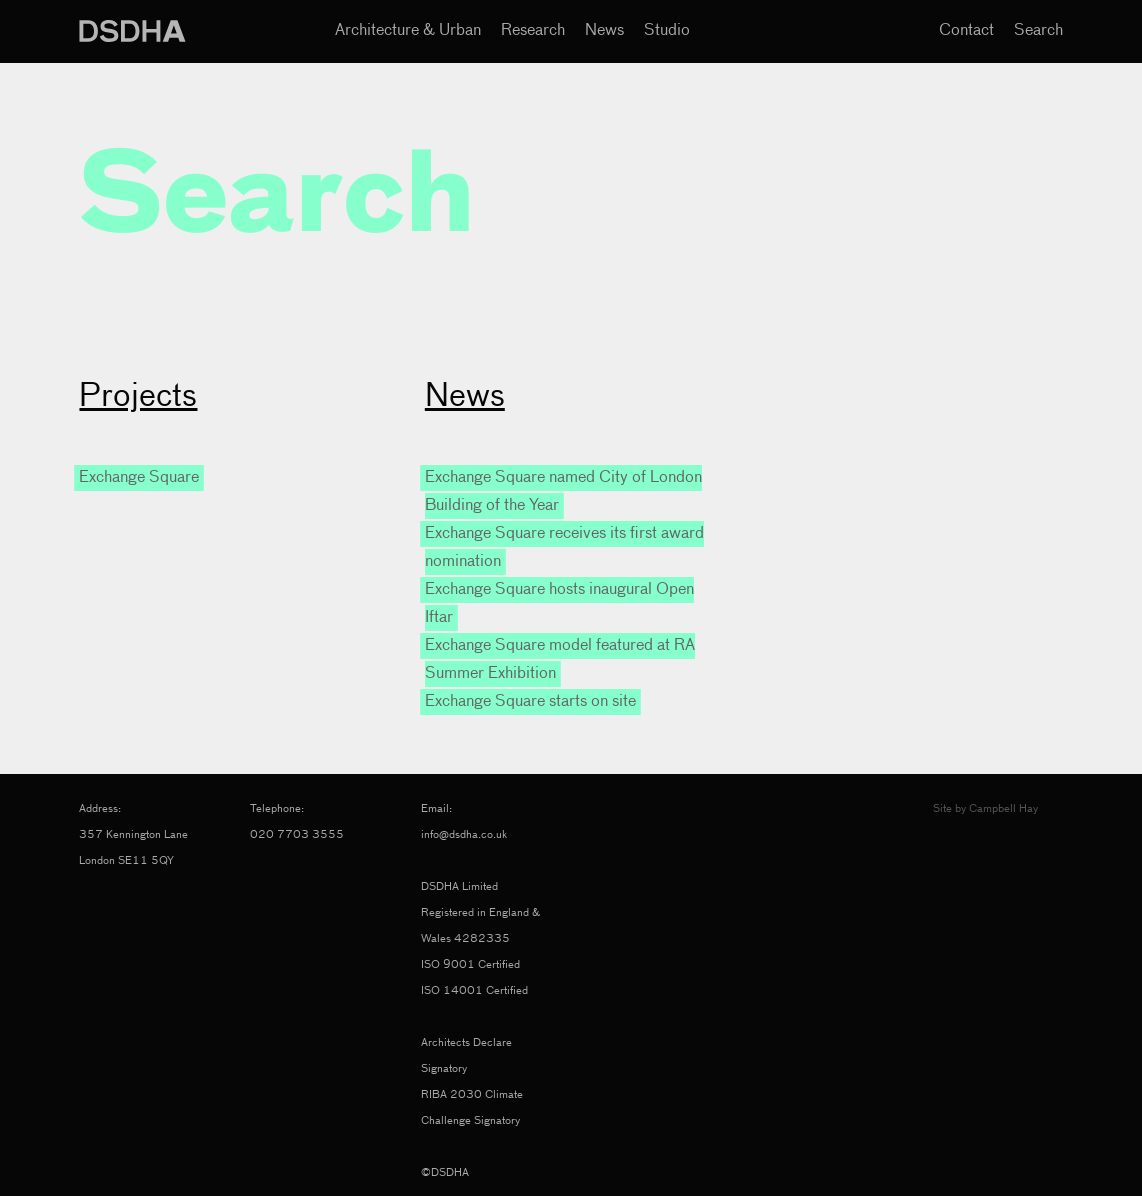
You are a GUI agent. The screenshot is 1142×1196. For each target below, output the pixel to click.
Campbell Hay (1003, 808)
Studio (667, 31)
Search (1038, 31)
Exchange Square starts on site (530, 702)
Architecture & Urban (408, 31)
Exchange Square (139, 478)
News (604, 31)
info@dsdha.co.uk (464, 834)
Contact (966, 31)
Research (533, 31)
